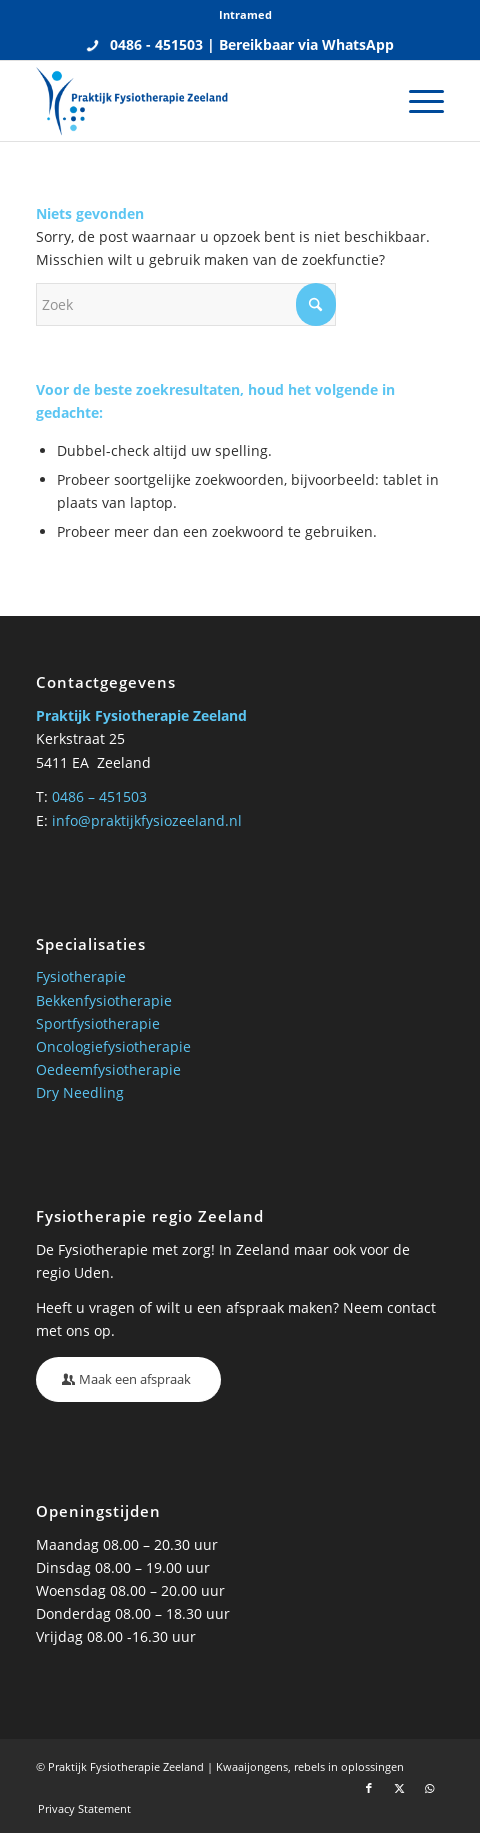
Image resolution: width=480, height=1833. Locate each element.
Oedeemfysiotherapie (108, 1069)
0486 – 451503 (99, 796)
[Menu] (416, 101)
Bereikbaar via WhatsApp (306, 44)
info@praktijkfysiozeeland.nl (147, 820)
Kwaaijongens (252, 1766)
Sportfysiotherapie (98, 1023)
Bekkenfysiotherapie (104, 1000)
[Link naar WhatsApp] (429, 1788)
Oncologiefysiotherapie (113, 1046)
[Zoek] (186, 304)
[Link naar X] (399, 1788)
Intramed (245, 14)
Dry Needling (80, 1092)
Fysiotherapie (81, 976)
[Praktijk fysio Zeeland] (199, 101)
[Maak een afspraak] (128, 1379)
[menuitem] (245, 15)
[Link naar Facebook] (369, 1788)
